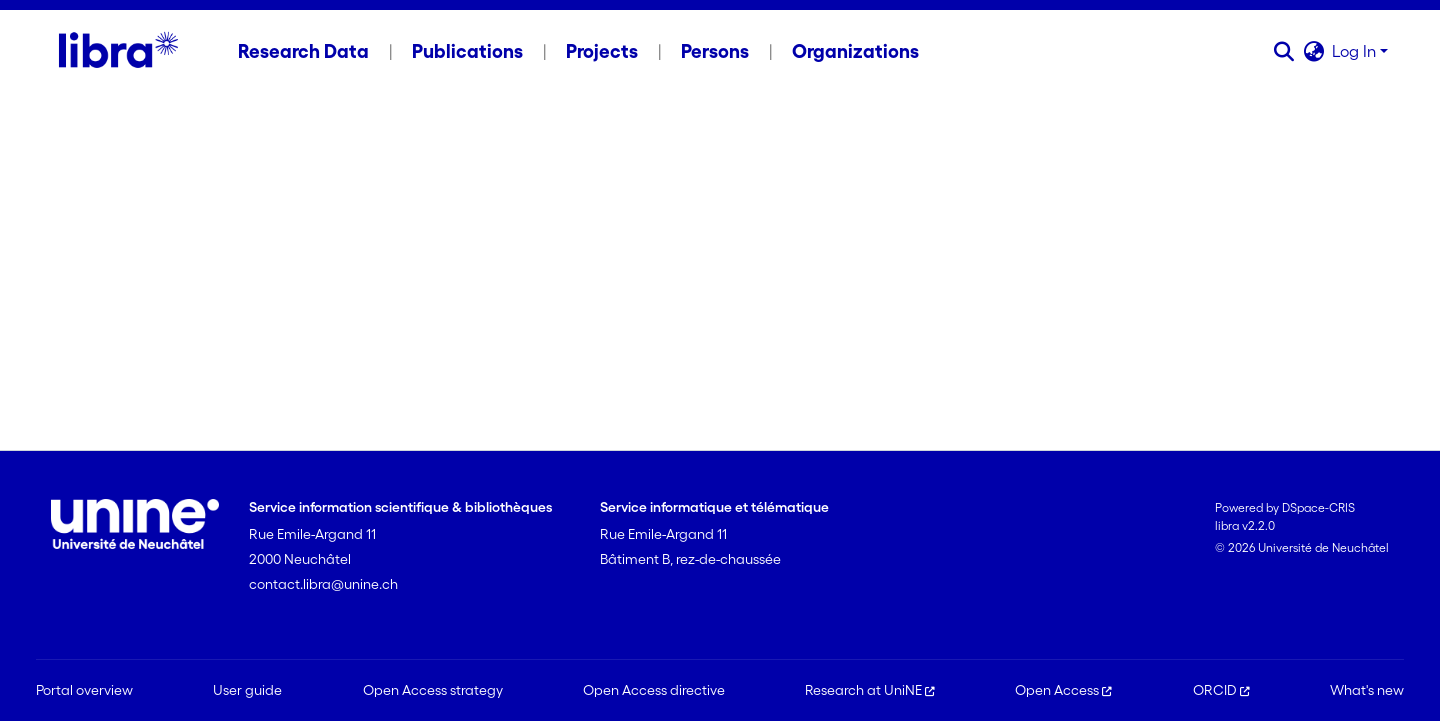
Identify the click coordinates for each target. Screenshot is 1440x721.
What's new (1367, 690)
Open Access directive (654, 690)
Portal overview (84, 690)
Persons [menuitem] (715, 51)
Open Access (1063, 690)
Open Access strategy (433, 690)
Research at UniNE (870, 690)
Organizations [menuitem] (855, 51)
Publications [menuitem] (467, 51)
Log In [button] (1356, 51)
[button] (1283, 51)
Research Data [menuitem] (303, 51)
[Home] (118, 51)
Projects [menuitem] (602, 51)
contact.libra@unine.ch (323, 584)
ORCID (1221, 690)
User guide (247, 690)
